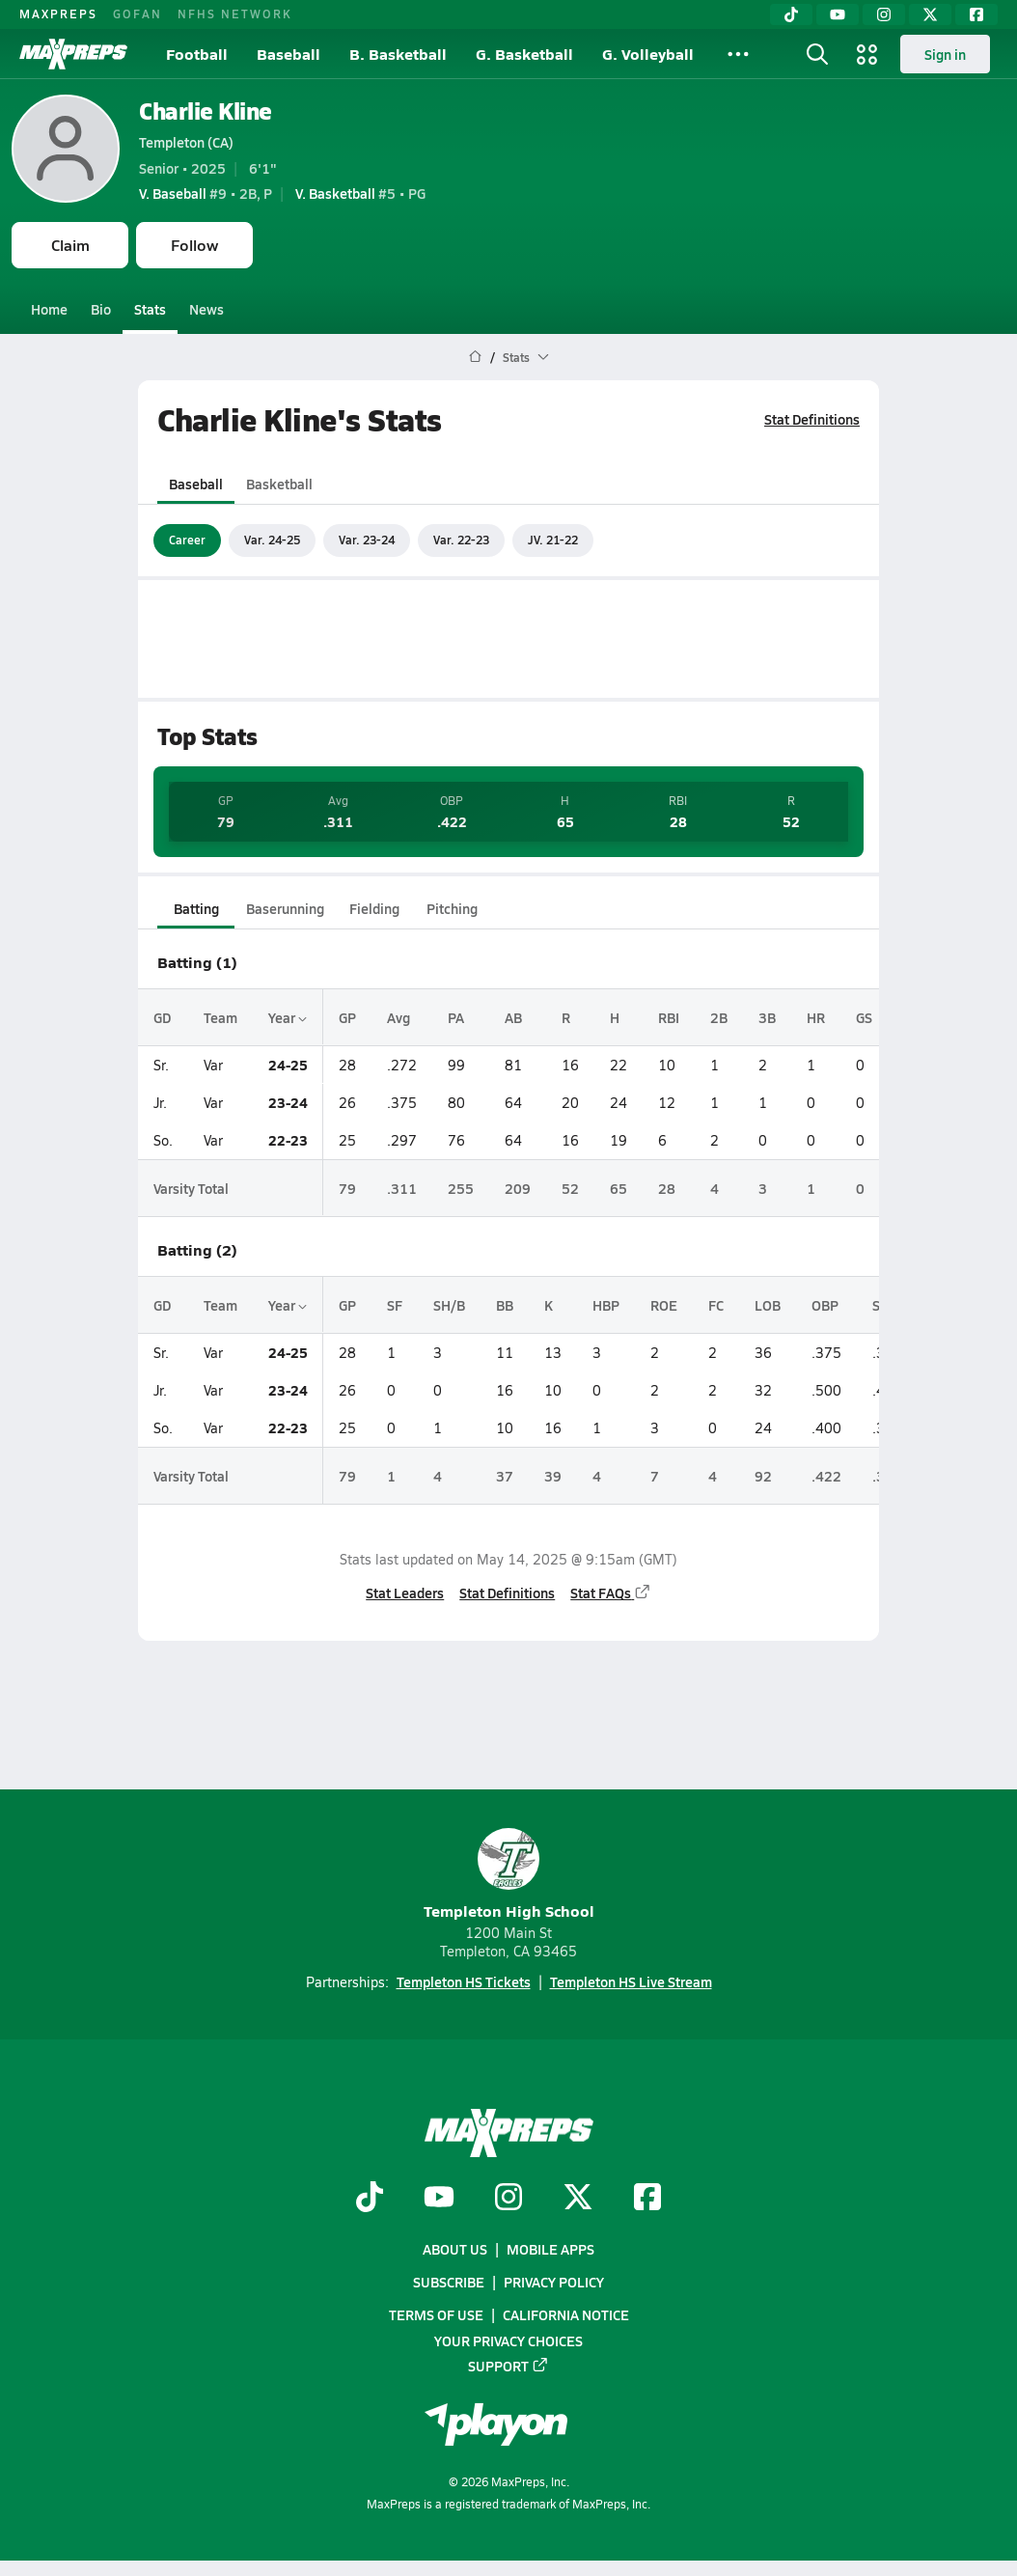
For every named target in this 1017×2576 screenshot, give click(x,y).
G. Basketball (524, 53)
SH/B (449, 1305)
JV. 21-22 (553, 539)
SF (394, 1305)
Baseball (288, 53)
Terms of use (436, 2315)
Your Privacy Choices (508, 2340)
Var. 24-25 (272, 539)
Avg (398, 1017)
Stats (150, 309)
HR (816, 1017)
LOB (768, 1305)
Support (508, 2365)
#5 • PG (360, 193)
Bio (101, 309)
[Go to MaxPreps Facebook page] (647, 2198)
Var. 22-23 (461, 539)
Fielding (374, 908)
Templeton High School (509, 1875)
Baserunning (285, 908)
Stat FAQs (610, 1592)
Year (287, 1017)
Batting (196, 908)
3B (767, 1017)
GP (347, 1017)
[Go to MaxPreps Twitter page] (578, 2198)
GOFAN (137, 13)
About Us (455, 2248)
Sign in (945, 54)
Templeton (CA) (186, 142)
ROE (663, 1305)
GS (864, 1017)
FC (716, 1305)
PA (456, 1017)
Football (197, 53)
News (206, 309)
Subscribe (448, 2281)
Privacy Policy (554, 2281)
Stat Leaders (405, 1592)
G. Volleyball (648, 53)
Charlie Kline (205, 110)
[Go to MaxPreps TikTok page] (369, 2198)
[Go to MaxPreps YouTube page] (439, 2198)
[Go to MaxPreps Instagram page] (508, 2198)
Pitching (452, 908)
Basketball (279, 483)
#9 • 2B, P (205, 193)
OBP (824, 1305)
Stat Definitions (812, 419)
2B (719, 1017)
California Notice (566, 2315)
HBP (605, 1305)
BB (504, 1305)
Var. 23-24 (367, 539)
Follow (194, 245)
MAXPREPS (58, 13)
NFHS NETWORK (235, 13)
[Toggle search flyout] (817, 54)
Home (49, 309)
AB (513, 1017)
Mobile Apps (550, 2248)
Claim (70, 245)
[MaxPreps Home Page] (475, 357)
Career (187, 539)
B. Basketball (398, 53)
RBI (668, 1017)
